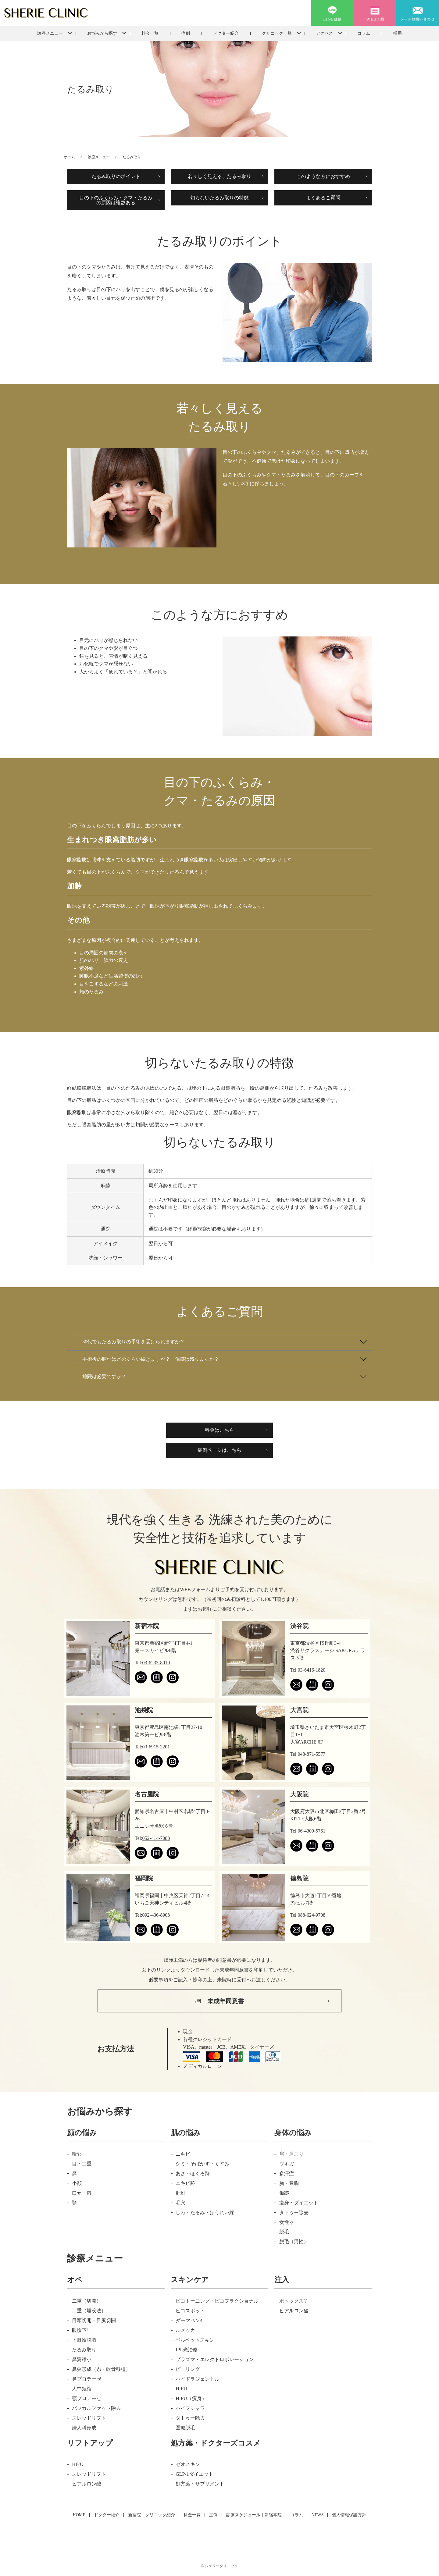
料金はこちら (219, 1430)
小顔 (77, 2183)
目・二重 (81, 2163)
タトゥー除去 (294, 2212)
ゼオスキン (188, 2464)
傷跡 (284, 2193)
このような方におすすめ (323, 176)
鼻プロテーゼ (86, 2379)
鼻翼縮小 (81, 2359)
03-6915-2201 (156, 1746)
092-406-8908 (156, 1915)
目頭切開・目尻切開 (94, 2320)
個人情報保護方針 (349, 2515)
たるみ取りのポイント (115, 176)
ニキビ (183, 2154)
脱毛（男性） (294, 2241)
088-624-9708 (312, 1915)
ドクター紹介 (226, 33)
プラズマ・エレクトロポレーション (215, 2359)
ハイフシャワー (193, 2408)
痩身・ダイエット (298, 2202)
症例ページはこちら (219, 1450)
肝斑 (180, 2193)
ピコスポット (190, 2310)
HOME (79, 2515)
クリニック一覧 (277, 33)
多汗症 (286, 2173)
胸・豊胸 (289, 2183)
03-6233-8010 (156, 1662)
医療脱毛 (185, 2427)
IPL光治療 (187, 2349)
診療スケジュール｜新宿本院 (254, 2515)
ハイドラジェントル (198, 2379)
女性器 (286, 2222)
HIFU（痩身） (191, 2398)
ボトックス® (293, 2300)
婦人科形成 (84, 2427)
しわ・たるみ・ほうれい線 (205, 2212)
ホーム (69, 157)
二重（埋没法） (89, 2310)
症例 (185, 33)
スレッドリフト (89, 2418)
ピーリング (188, 2369)
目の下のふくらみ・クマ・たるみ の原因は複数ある (115, 200)
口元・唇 (81, 2193)
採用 (397, 33)
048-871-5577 (312, 1754)
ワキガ (286, 2163)
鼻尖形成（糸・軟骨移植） (101, 2369)
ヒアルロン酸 (294, 2310)
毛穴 (180, 2202)
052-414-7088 (156, 1838)
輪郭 (77, 2154)
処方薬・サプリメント (200, 2483)
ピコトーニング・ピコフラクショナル (217, 2300)
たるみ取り (84, 2349)
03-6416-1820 (312, 1670)
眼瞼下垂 (81, 2330)
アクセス (324, 33)
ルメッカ (185, 2330)
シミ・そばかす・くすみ (202, 2163)
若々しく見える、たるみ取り (219, 176)
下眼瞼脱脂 (84, 2340)
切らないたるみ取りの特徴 (219, 197)
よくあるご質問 (323, 197)
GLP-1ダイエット (194, 2474)
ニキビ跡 (185, 2183)
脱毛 (284, 2231)
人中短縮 (81, 2388)
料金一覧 (150, 33)
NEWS (318, 2515)
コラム (363, 33)
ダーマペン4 (189, 2320)
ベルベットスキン (195, 2340)
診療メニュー (50, 33)
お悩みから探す (102, 33)
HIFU (181, 2388)
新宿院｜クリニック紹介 (151, 2515)
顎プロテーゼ (86, 2398)
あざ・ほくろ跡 (193, 2173)
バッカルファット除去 (96, 2408)
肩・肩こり (291, 2154)
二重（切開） (86, 2300)
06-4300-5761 (312, 1830)
